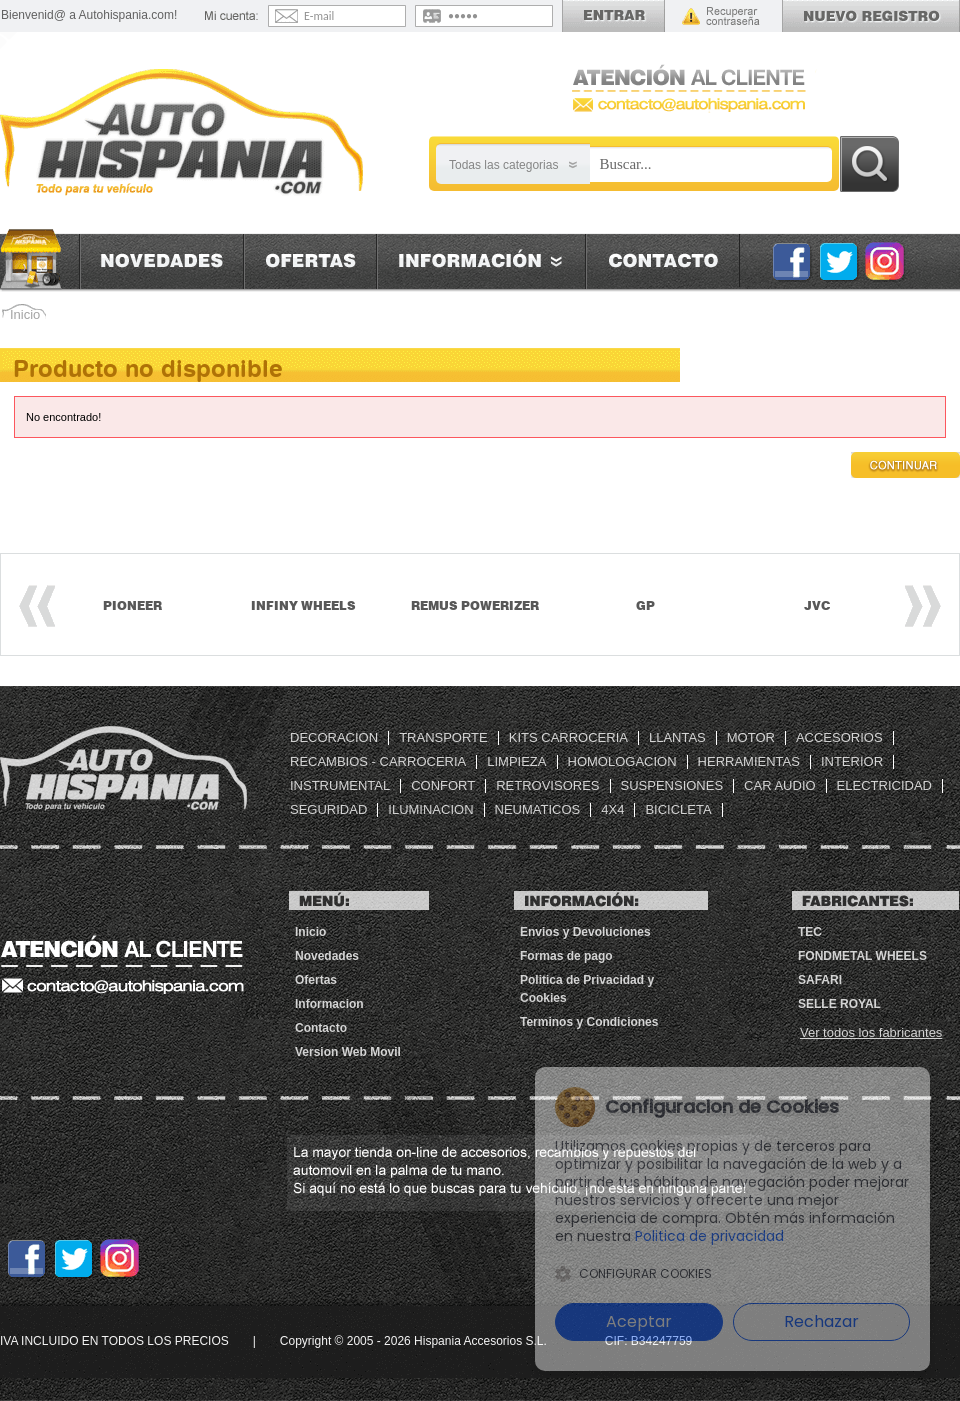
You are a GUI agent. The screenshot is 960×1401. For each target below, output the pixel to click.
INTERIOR (852, 761)
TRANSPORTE (443, 737)
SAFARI (820, 980)
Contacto (663, 261)
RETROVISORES (547, 785)
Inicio (39, 259)
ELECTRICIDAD (884, 785)
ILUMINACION (430, 809)
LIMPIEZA (516, 761)
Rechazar (820, 1321)
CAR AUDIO (780, 785)
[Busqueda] (711, 164)
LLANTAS (677, 737)
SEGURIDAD (328, 809)
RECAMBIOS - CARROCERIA (378, 761)
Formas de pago (566, 956)
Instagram (885, 261)
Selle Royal (839, 1004)
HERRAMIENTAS (749, 761)
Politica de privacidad (767, 1236)
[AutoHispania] (181, 133)
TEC (810, 932)
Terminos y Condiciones (589, 1022)
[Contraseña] (496, 16)
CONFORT (443, 785)
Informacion (481, 261)
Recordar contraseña (721, 16)
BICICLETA (678, 809)
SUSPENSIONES (672, 785)
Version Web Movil (348, 1052)
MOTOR (751, 737)
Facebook (791, 261)
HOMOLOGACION (622, 761)
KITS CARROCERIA (568, 737)
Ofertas (310, 261)
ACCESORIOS (839, 737)
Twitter (838, 261)
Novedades (161, 261)
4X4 (612, 809)
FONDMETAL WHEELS (862, 956)
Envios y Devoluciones (585, 932)
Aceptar (637, 1321)
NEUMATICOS (538, 809)
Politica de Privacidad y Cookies (587, 989)
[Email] (352, 16)
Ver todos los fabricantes (871, 1032)
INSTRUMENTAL (340, 785)
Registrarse (871, 16)
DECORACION (334, 737)
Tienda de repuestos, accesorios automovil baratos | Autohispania (123, 768)
